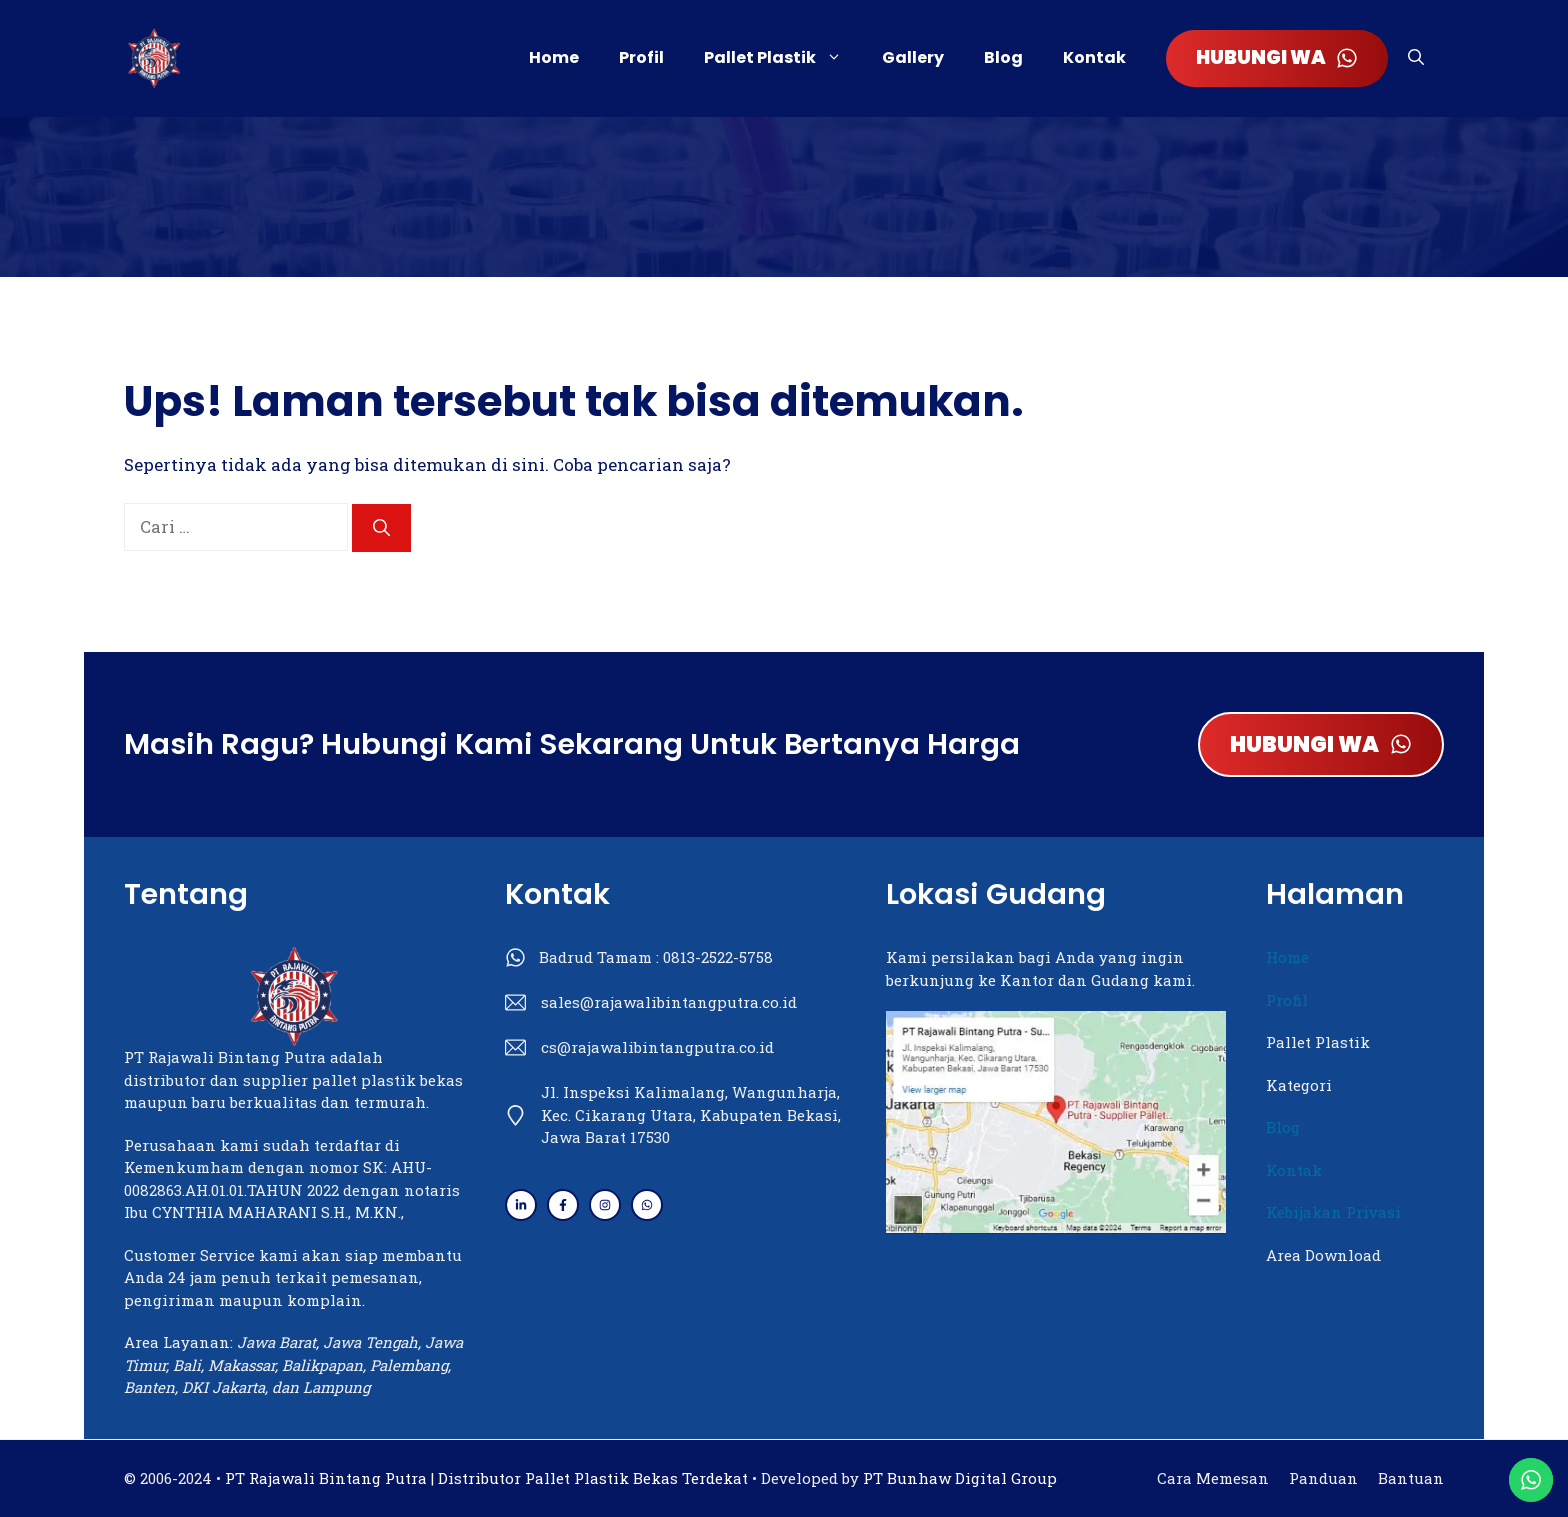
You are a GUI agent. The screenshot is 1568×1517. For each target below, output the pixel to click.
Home (554, 57)
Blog (1003, 57)
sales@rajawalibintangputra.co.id (669, 1002)
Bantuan (1411, 1478)
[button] (1416, 58)
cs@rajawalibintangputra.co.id (657, 1047)
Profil (641, 57)
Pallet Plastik (783, 58)
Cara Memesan (1213, 1478)
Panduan (1323, 1478)
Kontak (1094, 57)
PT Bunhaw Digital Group (960, 1478)
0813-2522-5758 (718, 957)
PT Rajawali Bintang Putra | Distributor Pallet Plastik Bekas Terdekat (486, 1478)
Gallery (913, 57)
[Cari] (381, 528)
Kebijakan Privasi (1333, 1212)
